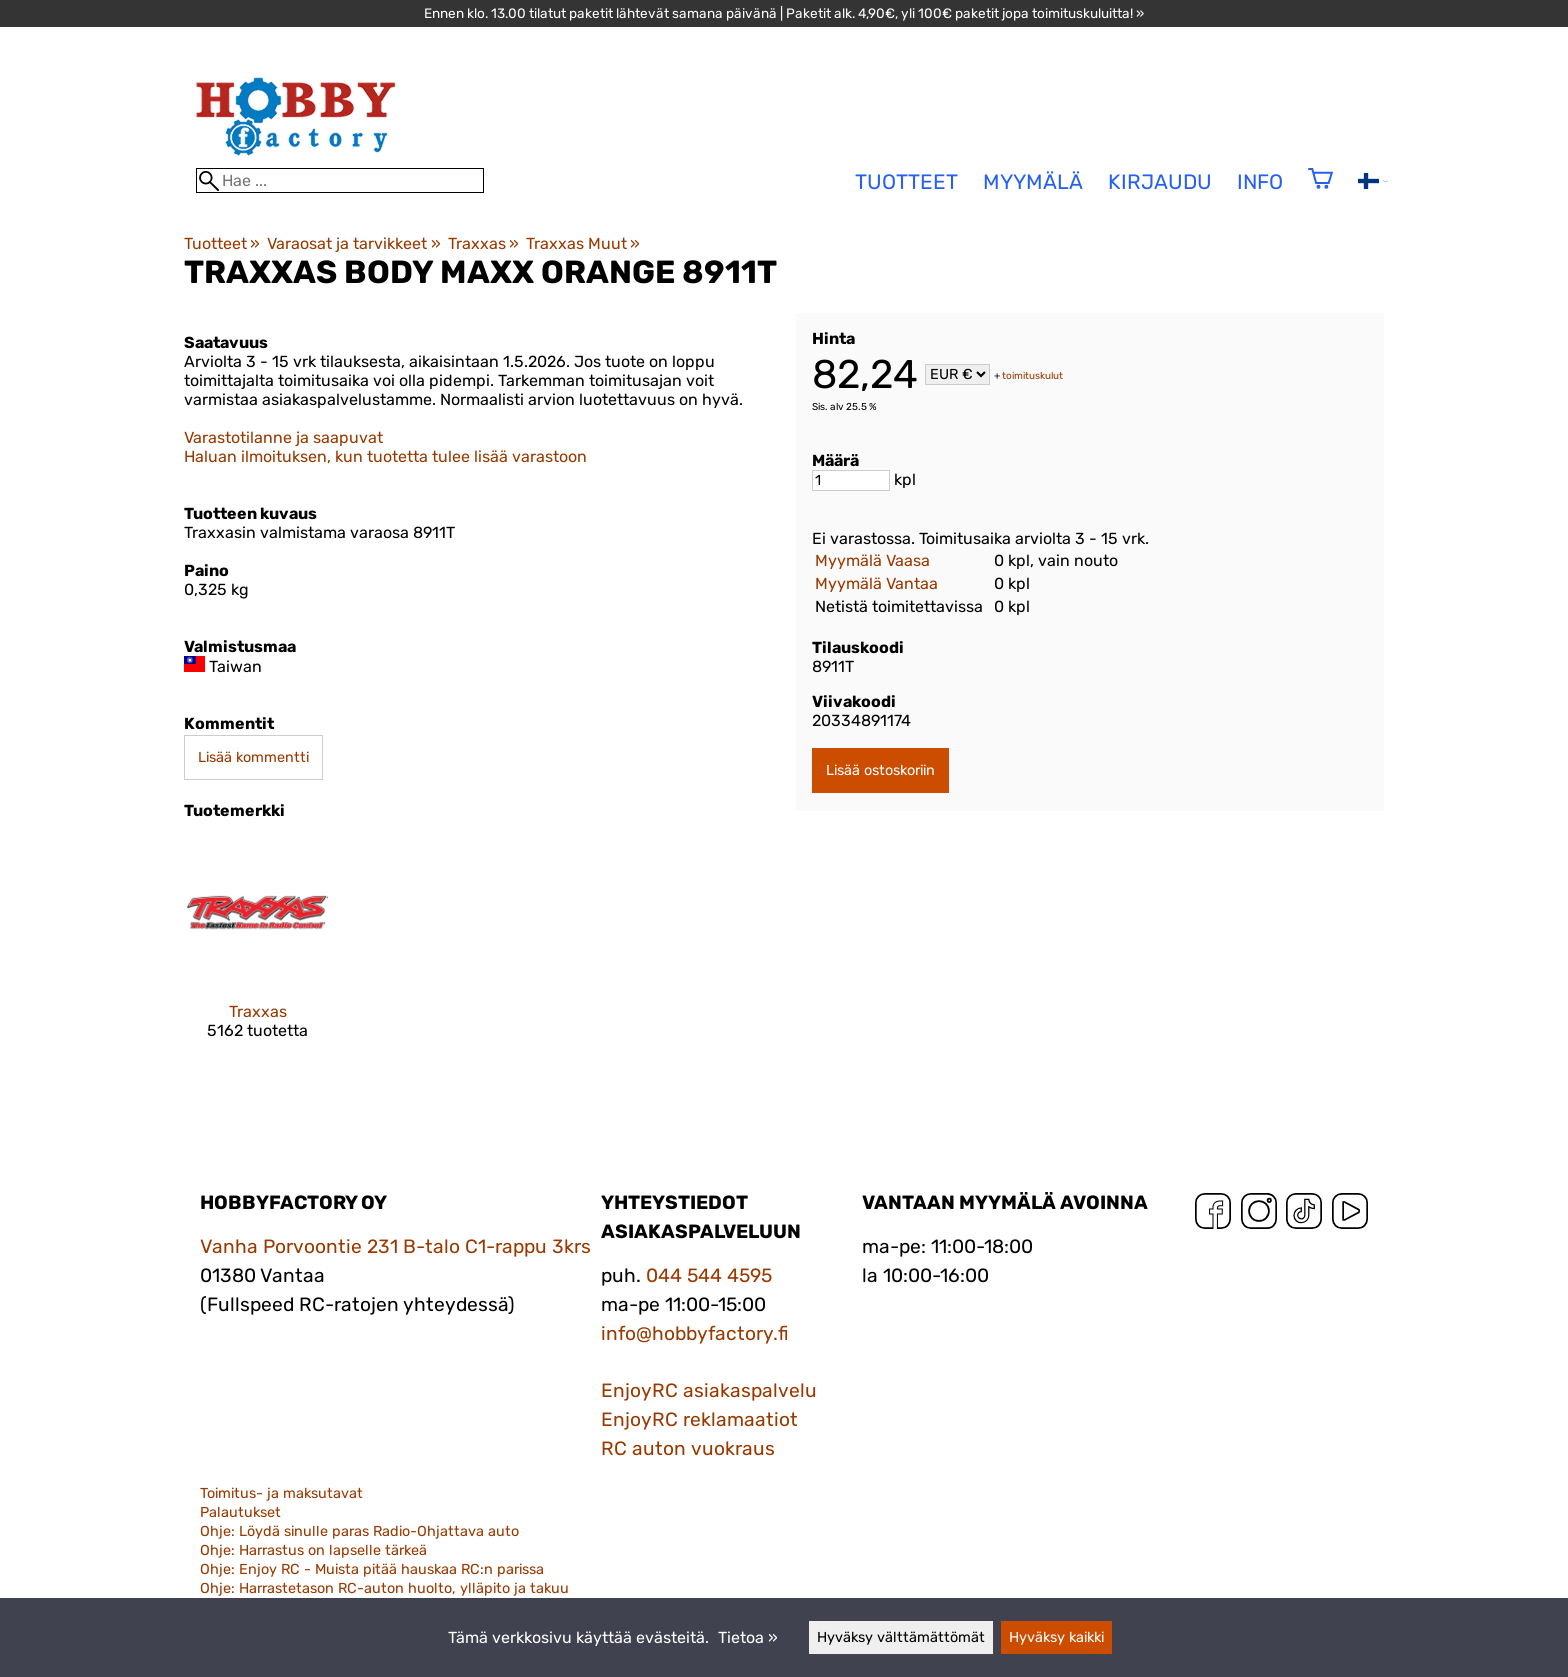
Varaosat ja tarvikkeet (353, 243)
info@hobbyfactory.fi (695, 1333)
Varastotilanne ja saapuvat (283, 437)
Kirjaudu (1160, 182)
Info (1260, 182)
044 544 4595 (709, 1275)
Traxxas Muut (583, 243)
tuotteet (906, 182)
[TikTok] (1304, 1215)
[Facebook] (1213, 1215)
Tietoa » (748, 1637)
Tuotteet (222, 243)
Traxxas (483, 243)
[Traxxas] (257, 956)
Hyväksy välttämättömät (901, 1637)
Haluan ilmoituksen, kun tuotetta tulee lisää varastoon (385, 456)
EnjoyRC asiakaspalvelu (709, 1390)
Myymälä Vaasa (872, 560)
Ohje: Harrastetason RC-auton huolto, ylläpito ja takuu (384, 1588)
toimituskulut (1032, 376)
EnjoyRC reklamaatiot (699, 1419)
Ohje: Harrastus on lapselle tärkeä (313, 1550)
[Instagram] (1259, 1215)
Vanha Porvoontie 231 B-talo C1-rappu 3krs (395, 1246)
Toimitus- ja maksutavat (281, 1493)
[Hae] (340, 180)
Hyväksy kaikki (1056, 1637)
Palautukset (240, 1512)
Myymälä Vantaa (876, 583)
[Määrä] (851, 480)
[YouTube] (1350, 1215)
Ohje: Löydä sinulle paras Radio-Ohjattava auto (359, 1531)
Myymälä (1033, 182)
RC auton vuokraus (688, 1448)
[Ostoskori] (1320, 191)
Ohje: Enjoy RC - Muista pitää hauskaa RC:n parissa (372, 1569)
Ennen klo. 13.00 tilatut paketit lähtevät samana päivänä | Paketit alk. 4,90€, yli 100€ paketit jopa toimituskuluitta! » (784, 13)
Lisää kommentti (253, 757)
